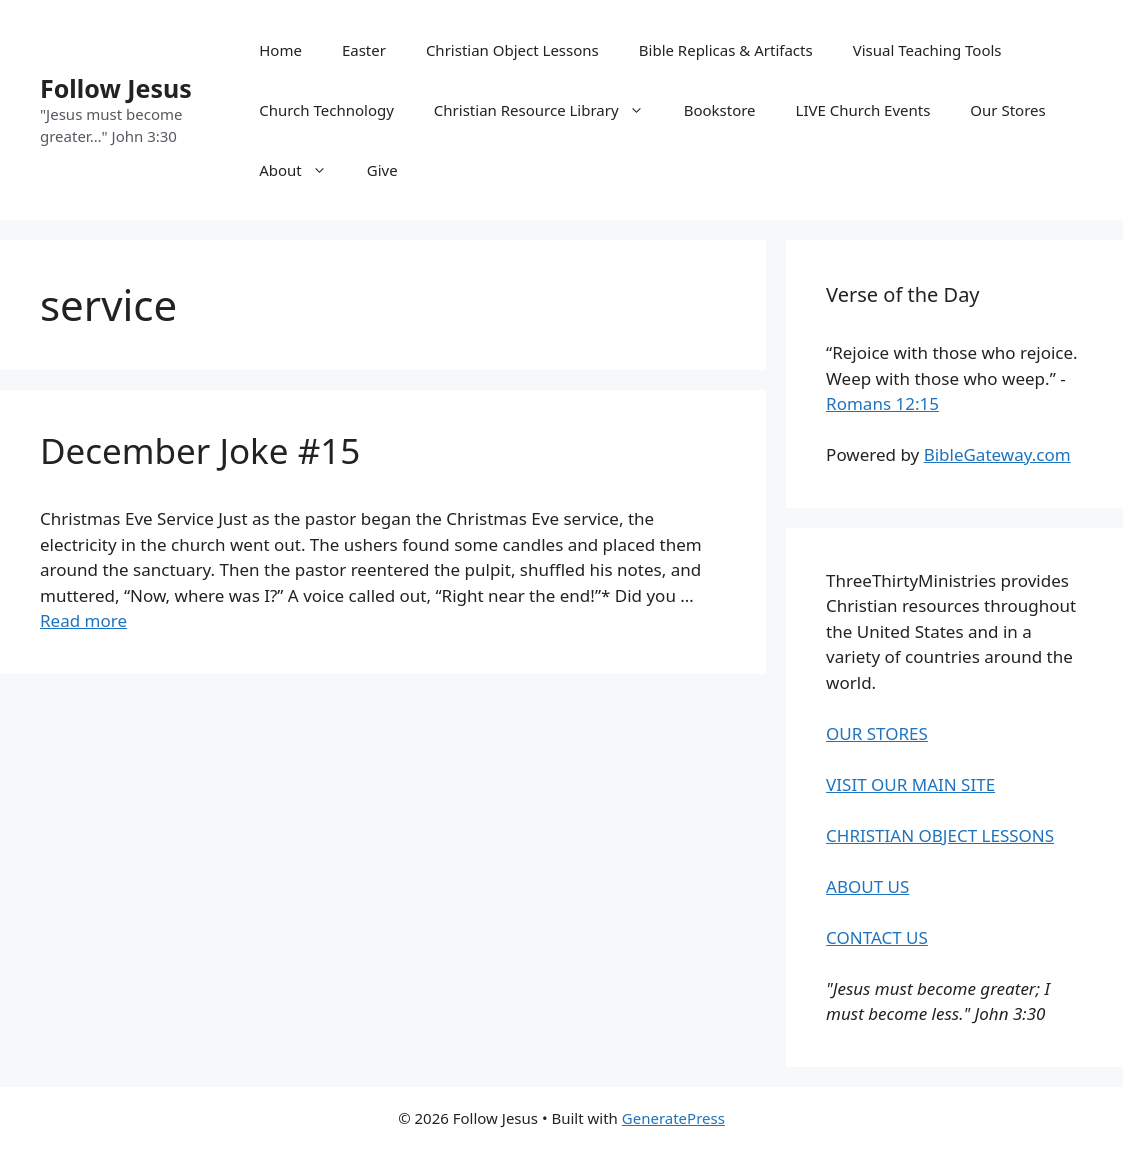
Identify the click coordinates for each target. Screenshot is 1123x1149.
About (303, 170)
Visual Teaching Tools (927, 50)
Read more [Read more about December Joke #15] (83, 620)
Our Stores (1007, 110)
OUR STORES (877, 733)
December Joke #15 (200, 450)
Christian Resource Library (549, 110)
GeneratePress (673, 1118)
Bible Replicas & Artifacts (726, 50)
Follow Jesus (116, 88)
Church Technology (326, 110)
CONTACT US (877, 937)
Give (382, 170)
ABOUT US (867, 886)
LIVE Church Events (863, 110)
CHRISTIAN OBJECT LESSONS (940, 835)
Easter (364, 50)
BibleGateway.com (997, 454)
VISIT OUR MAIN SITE (910, 784)
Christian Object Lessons (512, 50)
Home (280, 50)
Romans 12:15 (882, 403)
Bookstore (720, 110)
